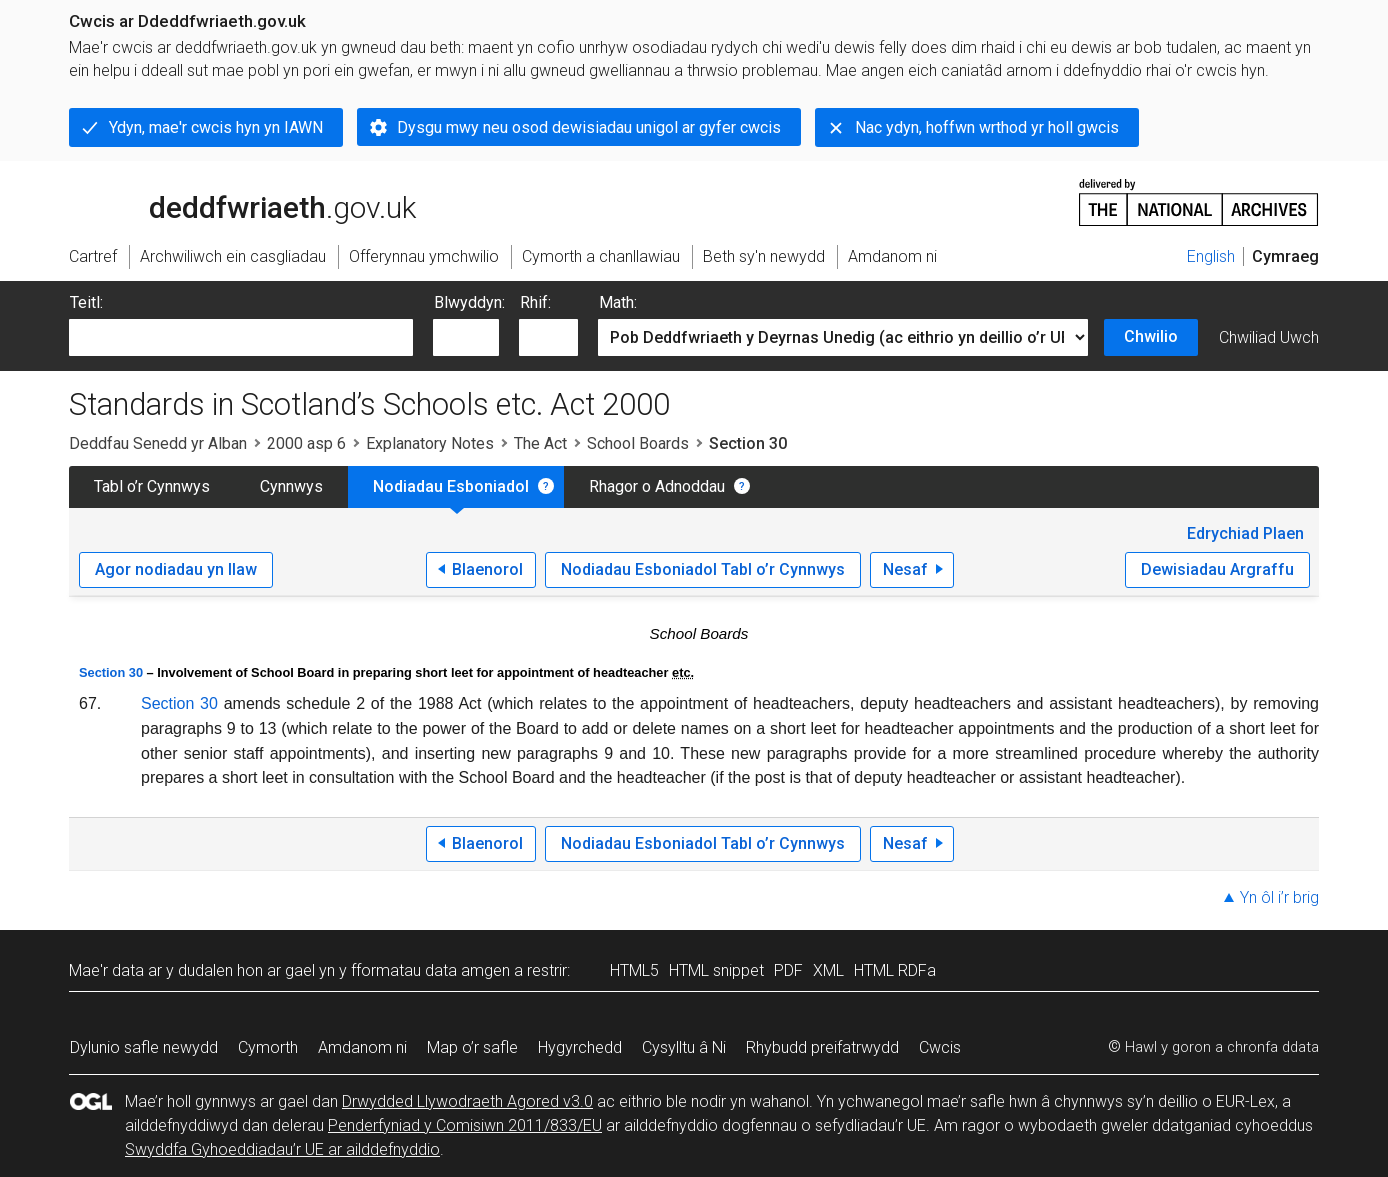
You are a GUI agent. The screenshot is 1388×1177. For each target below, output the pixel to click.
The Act (540, 443)
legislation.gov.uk (227, 201)
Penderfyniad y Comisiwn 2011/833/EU (465, 1125)
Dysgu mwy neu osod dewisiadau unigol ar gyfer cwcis (589, 127)
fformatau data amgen (430, 970)
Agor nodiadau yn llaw (176, 569)
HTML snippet (716, 970)
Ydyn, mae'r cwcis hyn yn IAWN (216, 127)
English (1211, 256)
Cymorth (268, 1047)
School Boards (638, 443)
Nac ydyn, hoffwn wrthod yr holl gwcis (987, 127)
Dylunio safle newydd (144, 1047)
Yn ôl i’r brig (1279, 897)
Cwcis (940, 1047)
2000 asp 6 (306, 443)
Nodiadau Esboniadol (451, 486)
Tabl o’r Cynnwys (152, 486)
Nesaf (905, 569)
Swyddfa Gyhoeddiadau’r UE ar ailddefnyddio (282, 1149)
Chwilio (1151, 336)
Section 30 (111, 672)
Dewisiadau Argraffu (1217, 569)
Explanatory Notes (430, 443)
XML (828, 970)
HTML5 (634, 970)
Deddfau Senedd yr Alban (158, 443)
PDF (788, 970)
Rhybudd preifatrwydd (822, 1047)
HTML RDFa (895, 970)
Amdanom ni (362, 1047)
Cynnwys (291, 486)
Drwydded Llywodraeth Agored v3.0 (467, 1101)
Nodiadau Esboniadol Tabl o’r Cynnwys (703, 569)
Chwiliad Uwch (1269, 337)
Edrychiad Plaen (1245, 533)
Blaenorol (487, 569)
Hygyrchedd (580, 1047)
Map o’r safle (472, 1047)
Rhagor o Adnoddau (657, 486)
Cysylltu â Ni (684, 1047)
